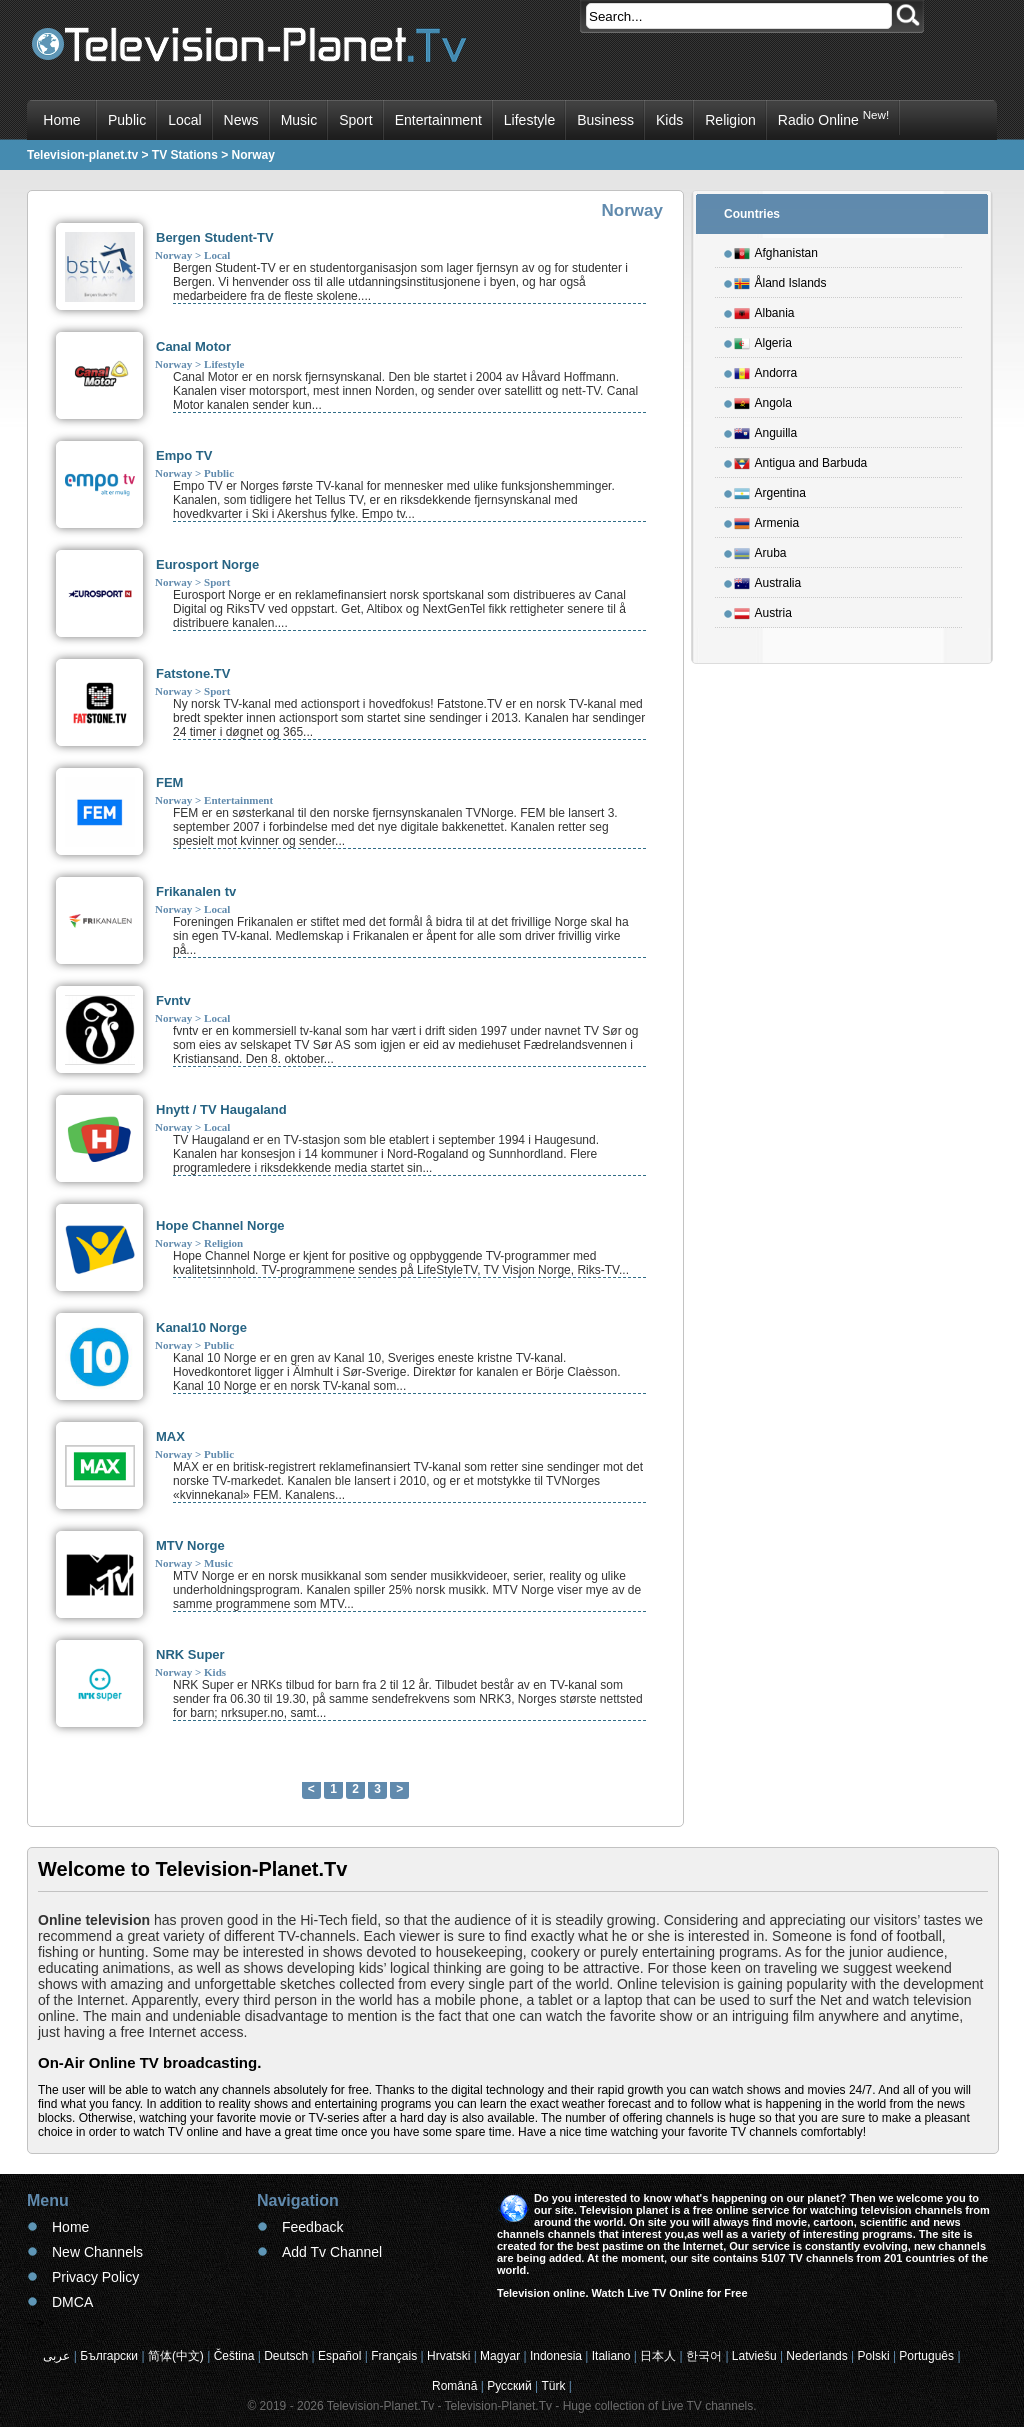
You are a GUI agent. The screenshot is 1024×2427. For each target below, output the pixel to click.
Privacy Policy (95, 2277)
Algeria (763, 340)
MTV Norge (190, 1545)
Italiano (611, 2356)
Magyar (500, 2356)
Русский (509, 2386)
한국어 (704, 2356)
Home (61, 120)
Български (109, 2356)
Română (454, 2386)
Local (184, 120)
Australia (768, 580)
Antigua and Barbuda (801, 460)
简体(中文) (176, 2356)
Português (926, 2356)
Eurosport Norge (207, 564)
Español (339, 2356)
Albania (764, 310)
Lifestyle (529, 120)
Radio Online (833, 118)
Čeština (234, 2356)
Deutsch (286, 2356)
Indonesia (556, 2356)
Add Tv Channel (332, 2252)
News (241, 120)
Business (605, 120)
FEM (169, 782)
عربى (56, 2356)
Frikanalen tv (196, 891)
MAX (170, 1436)
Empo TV (184, 455)
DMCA (72, 2302)
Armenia (767, 520)
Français (394, 2356)
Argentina (770, 490)
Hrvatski (448, 2356)
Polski (874, 2356)
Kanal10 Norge (201, 1327)
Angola (763, 400)
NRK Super (190, 1654)
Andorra (766, 370)
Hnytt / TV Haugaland (221, 1109)
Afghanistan (776, 250)
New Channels (97, 2252)
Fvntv (173, 1000)
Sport (355, 120)
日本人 (658, 2356)
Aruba (760, 550)
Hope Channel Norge (220, 1225)
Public (127, 120)
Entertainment (438, 120)
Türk (554, 2386)
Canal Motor (193, 346)
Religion (730, 120)
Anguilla (766, 430)
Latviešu (754, 2356)
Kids (669, 120)
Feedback (312, 2227)
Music (299, 120)
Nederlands (816, 2356)
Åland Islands (780, 280)
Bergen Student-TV (215, 237)
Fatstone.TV (193, 673)
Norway (173, 255)
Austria (763, 610)
